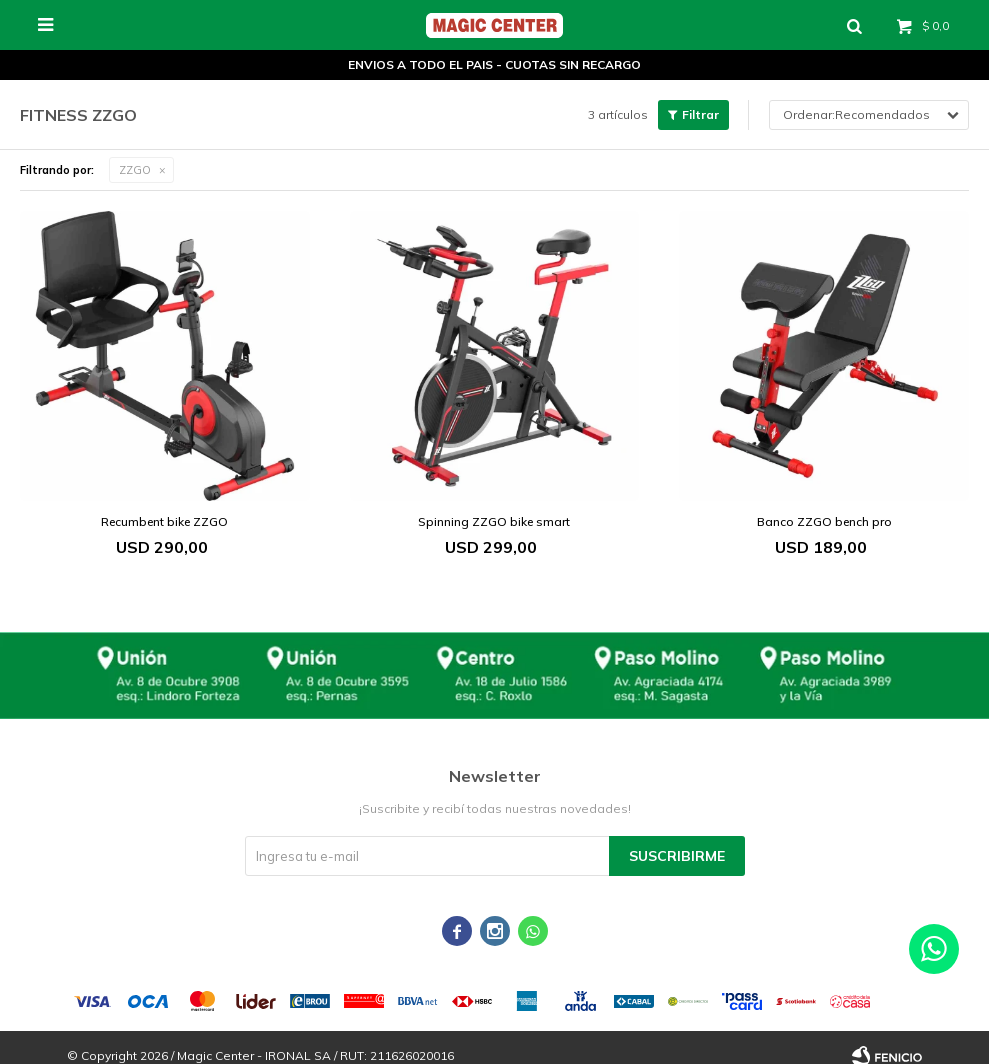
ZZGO (135, 170)
